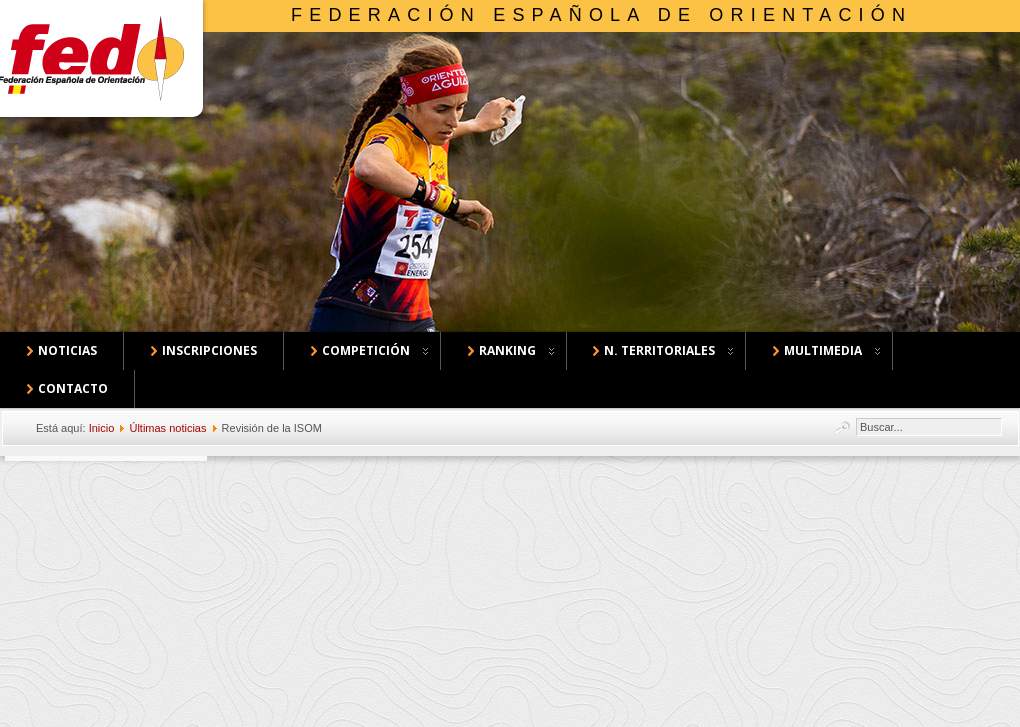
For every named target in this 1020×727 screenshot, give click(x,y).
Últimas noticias (167, 428)
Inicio (102, 428)
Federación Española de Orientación (601, 15)
